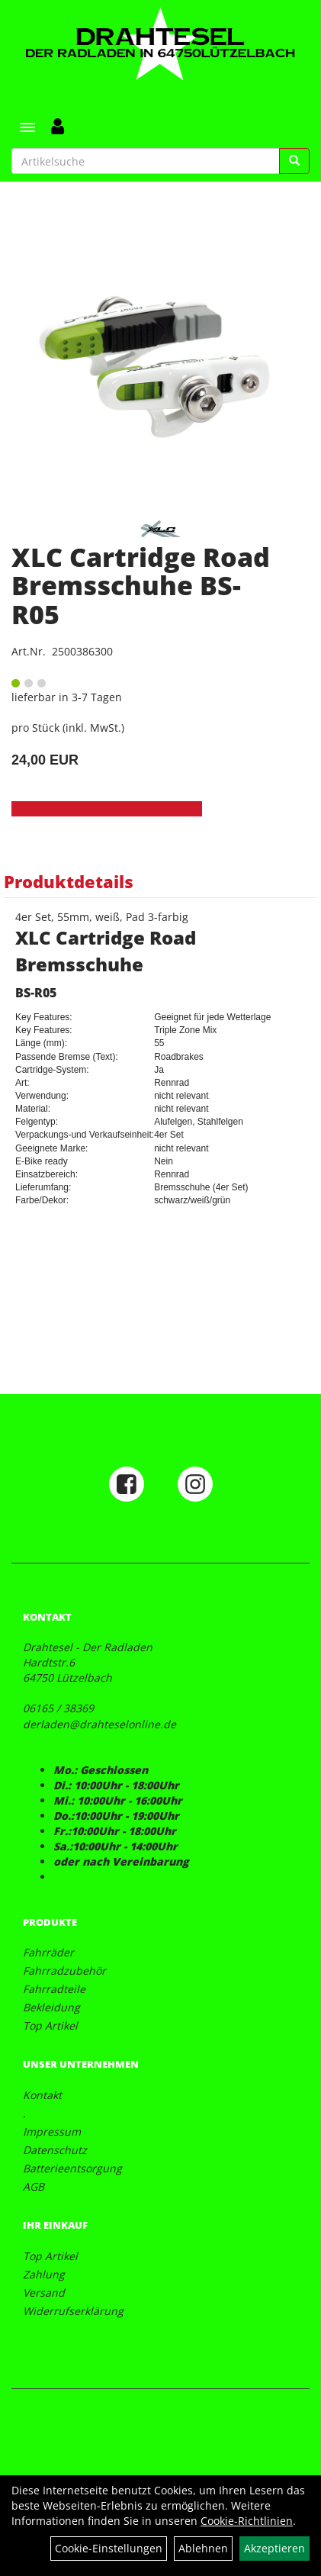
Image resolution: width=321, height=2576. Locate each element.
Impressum (52, 2131)
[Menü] (27, 127)
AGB (33, 2186)
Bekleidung (51, 2007)
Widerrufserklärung (73, 2311)
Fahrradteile (54, 1989)
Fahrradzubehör (64, 1970)
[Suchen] (294, 161)
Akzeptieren (274, 2548)
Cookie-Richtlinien (247, 2520)
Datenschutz (55, 2150)
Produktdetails (68, 881)
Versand (44, 2292)
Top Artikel (50, 2025)
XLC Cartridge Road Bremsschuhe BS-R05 (140, 585)
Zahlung (44, 2274)
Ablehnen (203, 2548)
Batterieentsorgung (72, 2168)
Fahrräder (48, 1952)
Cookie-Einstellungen (108, 2548)
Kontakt (42, 2095)
